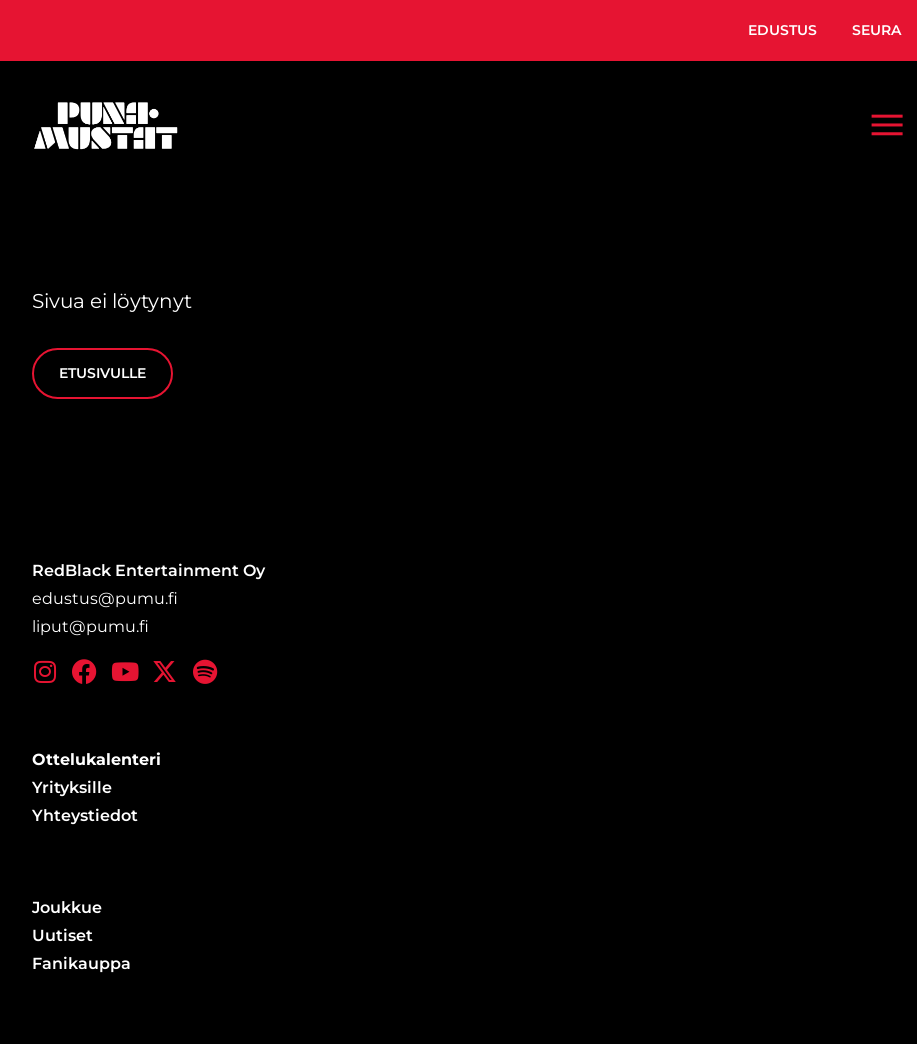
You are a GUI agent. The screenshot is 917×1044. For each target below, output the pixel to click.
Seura (876, 30)
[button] (887, 125)
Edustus (782, 30)
